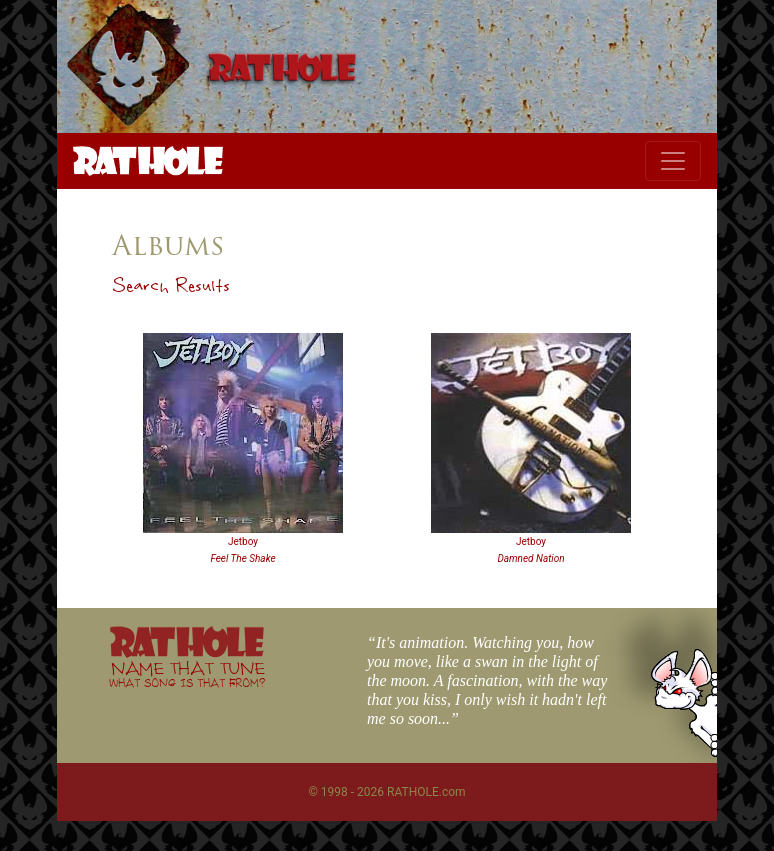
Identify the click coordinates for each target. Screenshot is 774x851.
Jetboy (243, 541)
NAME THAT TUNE (187, 673)
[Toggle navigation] (673, 161)
